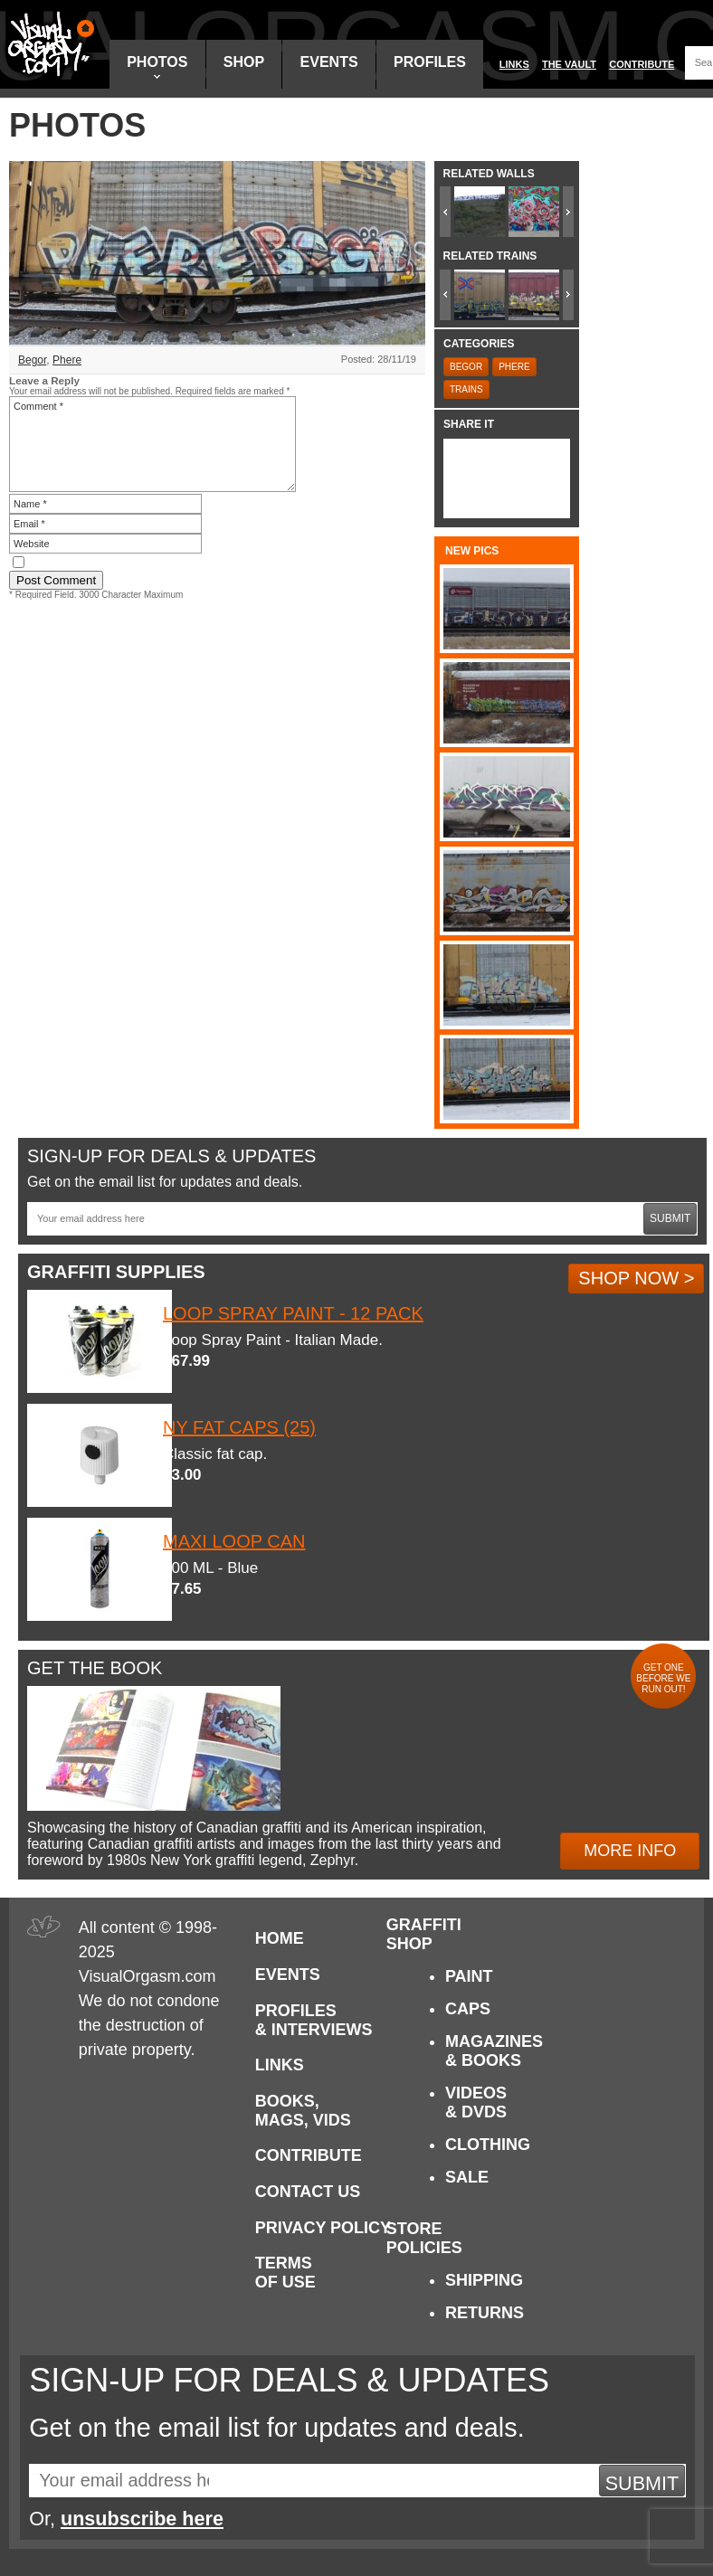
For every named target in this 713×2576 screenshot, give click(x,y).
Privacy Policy (323, 2228)
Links (514, 64)
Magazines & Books (494, 2050)
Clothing (487, 2145)
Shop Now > (636, 1278)
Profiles (430, 62)
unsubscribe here (142, 2518)
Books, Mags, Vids (303, 2110)
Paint (469, 1976)
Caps (467, 2009)
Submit (670, 1218)
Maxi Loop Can (234, 1541)
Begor (32, 360)
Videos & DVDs (476, 2102)
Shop (243, 62)
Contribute (641, 64)
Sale (467, 2177)
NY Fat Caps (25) (239, 1427)
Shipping (484, 2280)
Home (279, 1938)
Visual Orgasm (48, 44)
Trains (466, 389)
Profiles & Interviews (314, 2020)
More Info (630, 1851)
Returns (484, 2313)
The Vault (569, 64)
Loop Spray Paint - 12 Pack (293, 1313)
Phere (66, 360)
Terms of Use (285, 2272)
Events (329, 62)
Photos (157, 66)
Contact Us (308, 2192)
